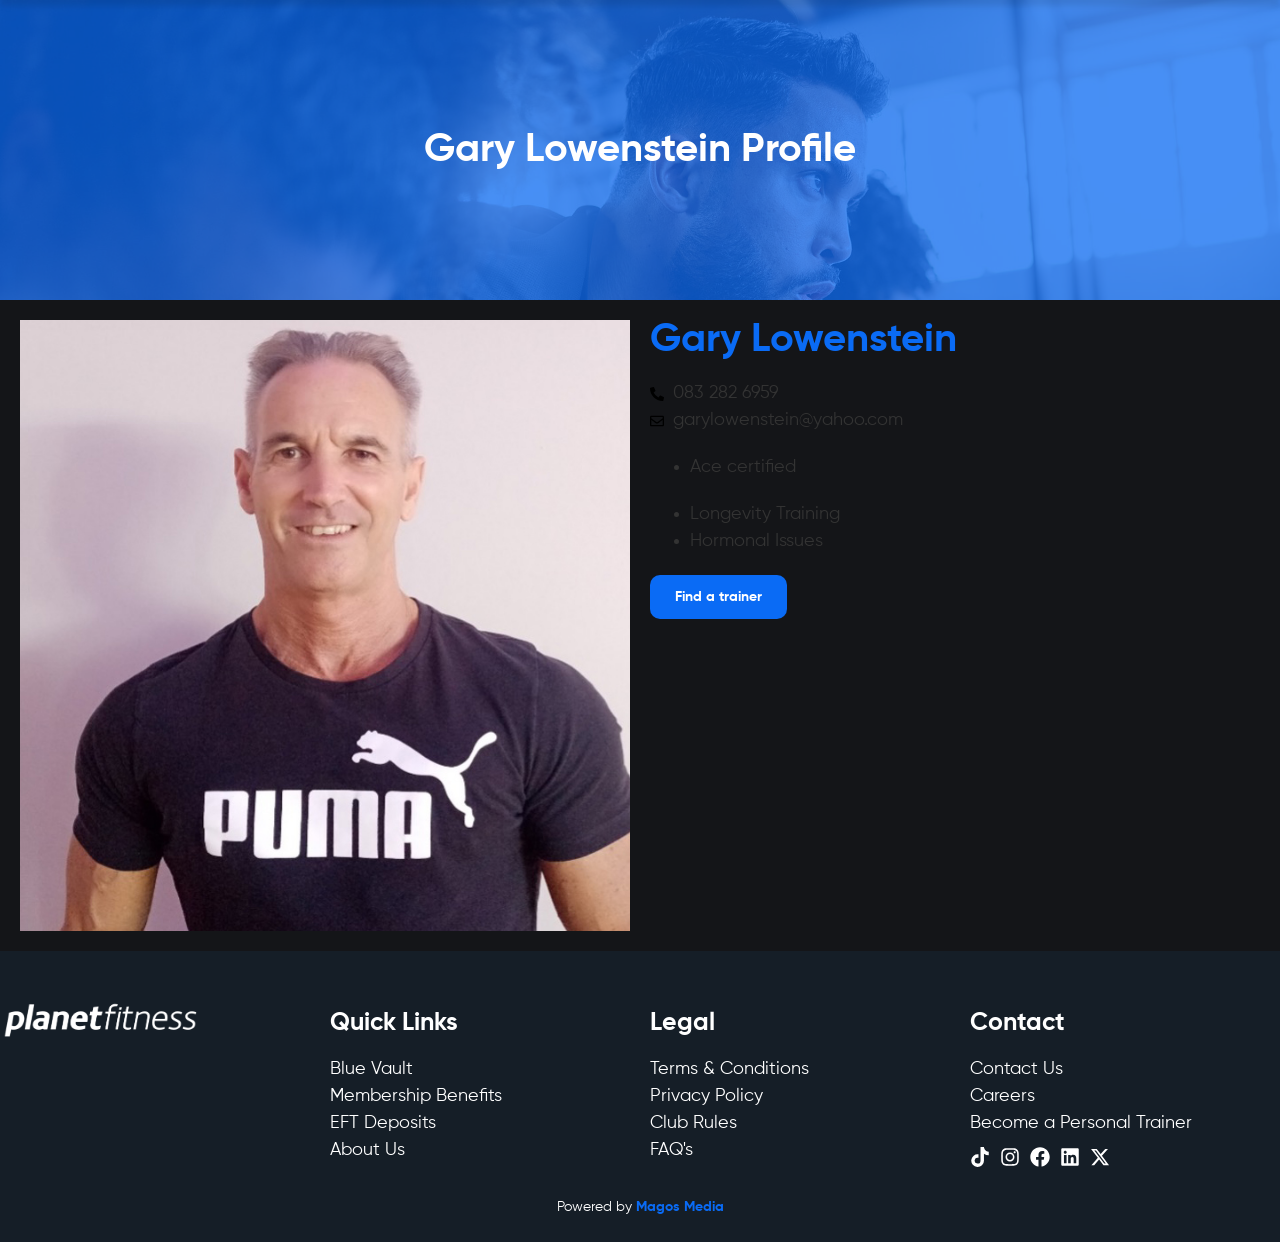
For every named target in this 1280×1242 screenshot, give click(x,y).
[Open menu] (718, 597)
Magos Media (680, 1207)
